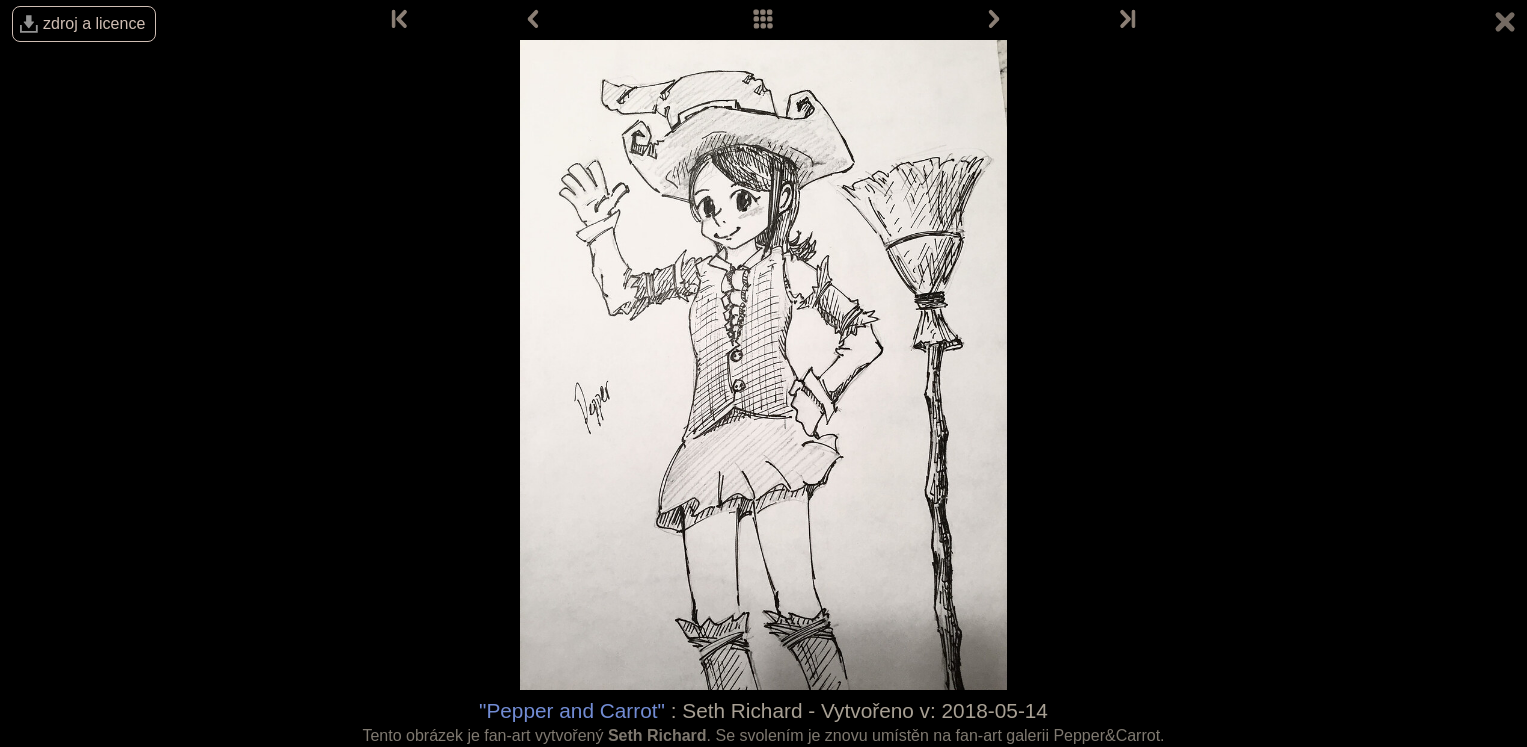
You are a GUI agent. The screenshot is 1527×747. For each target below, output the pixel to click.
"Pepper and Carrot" (572, 710)
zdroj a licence (94, 23)
